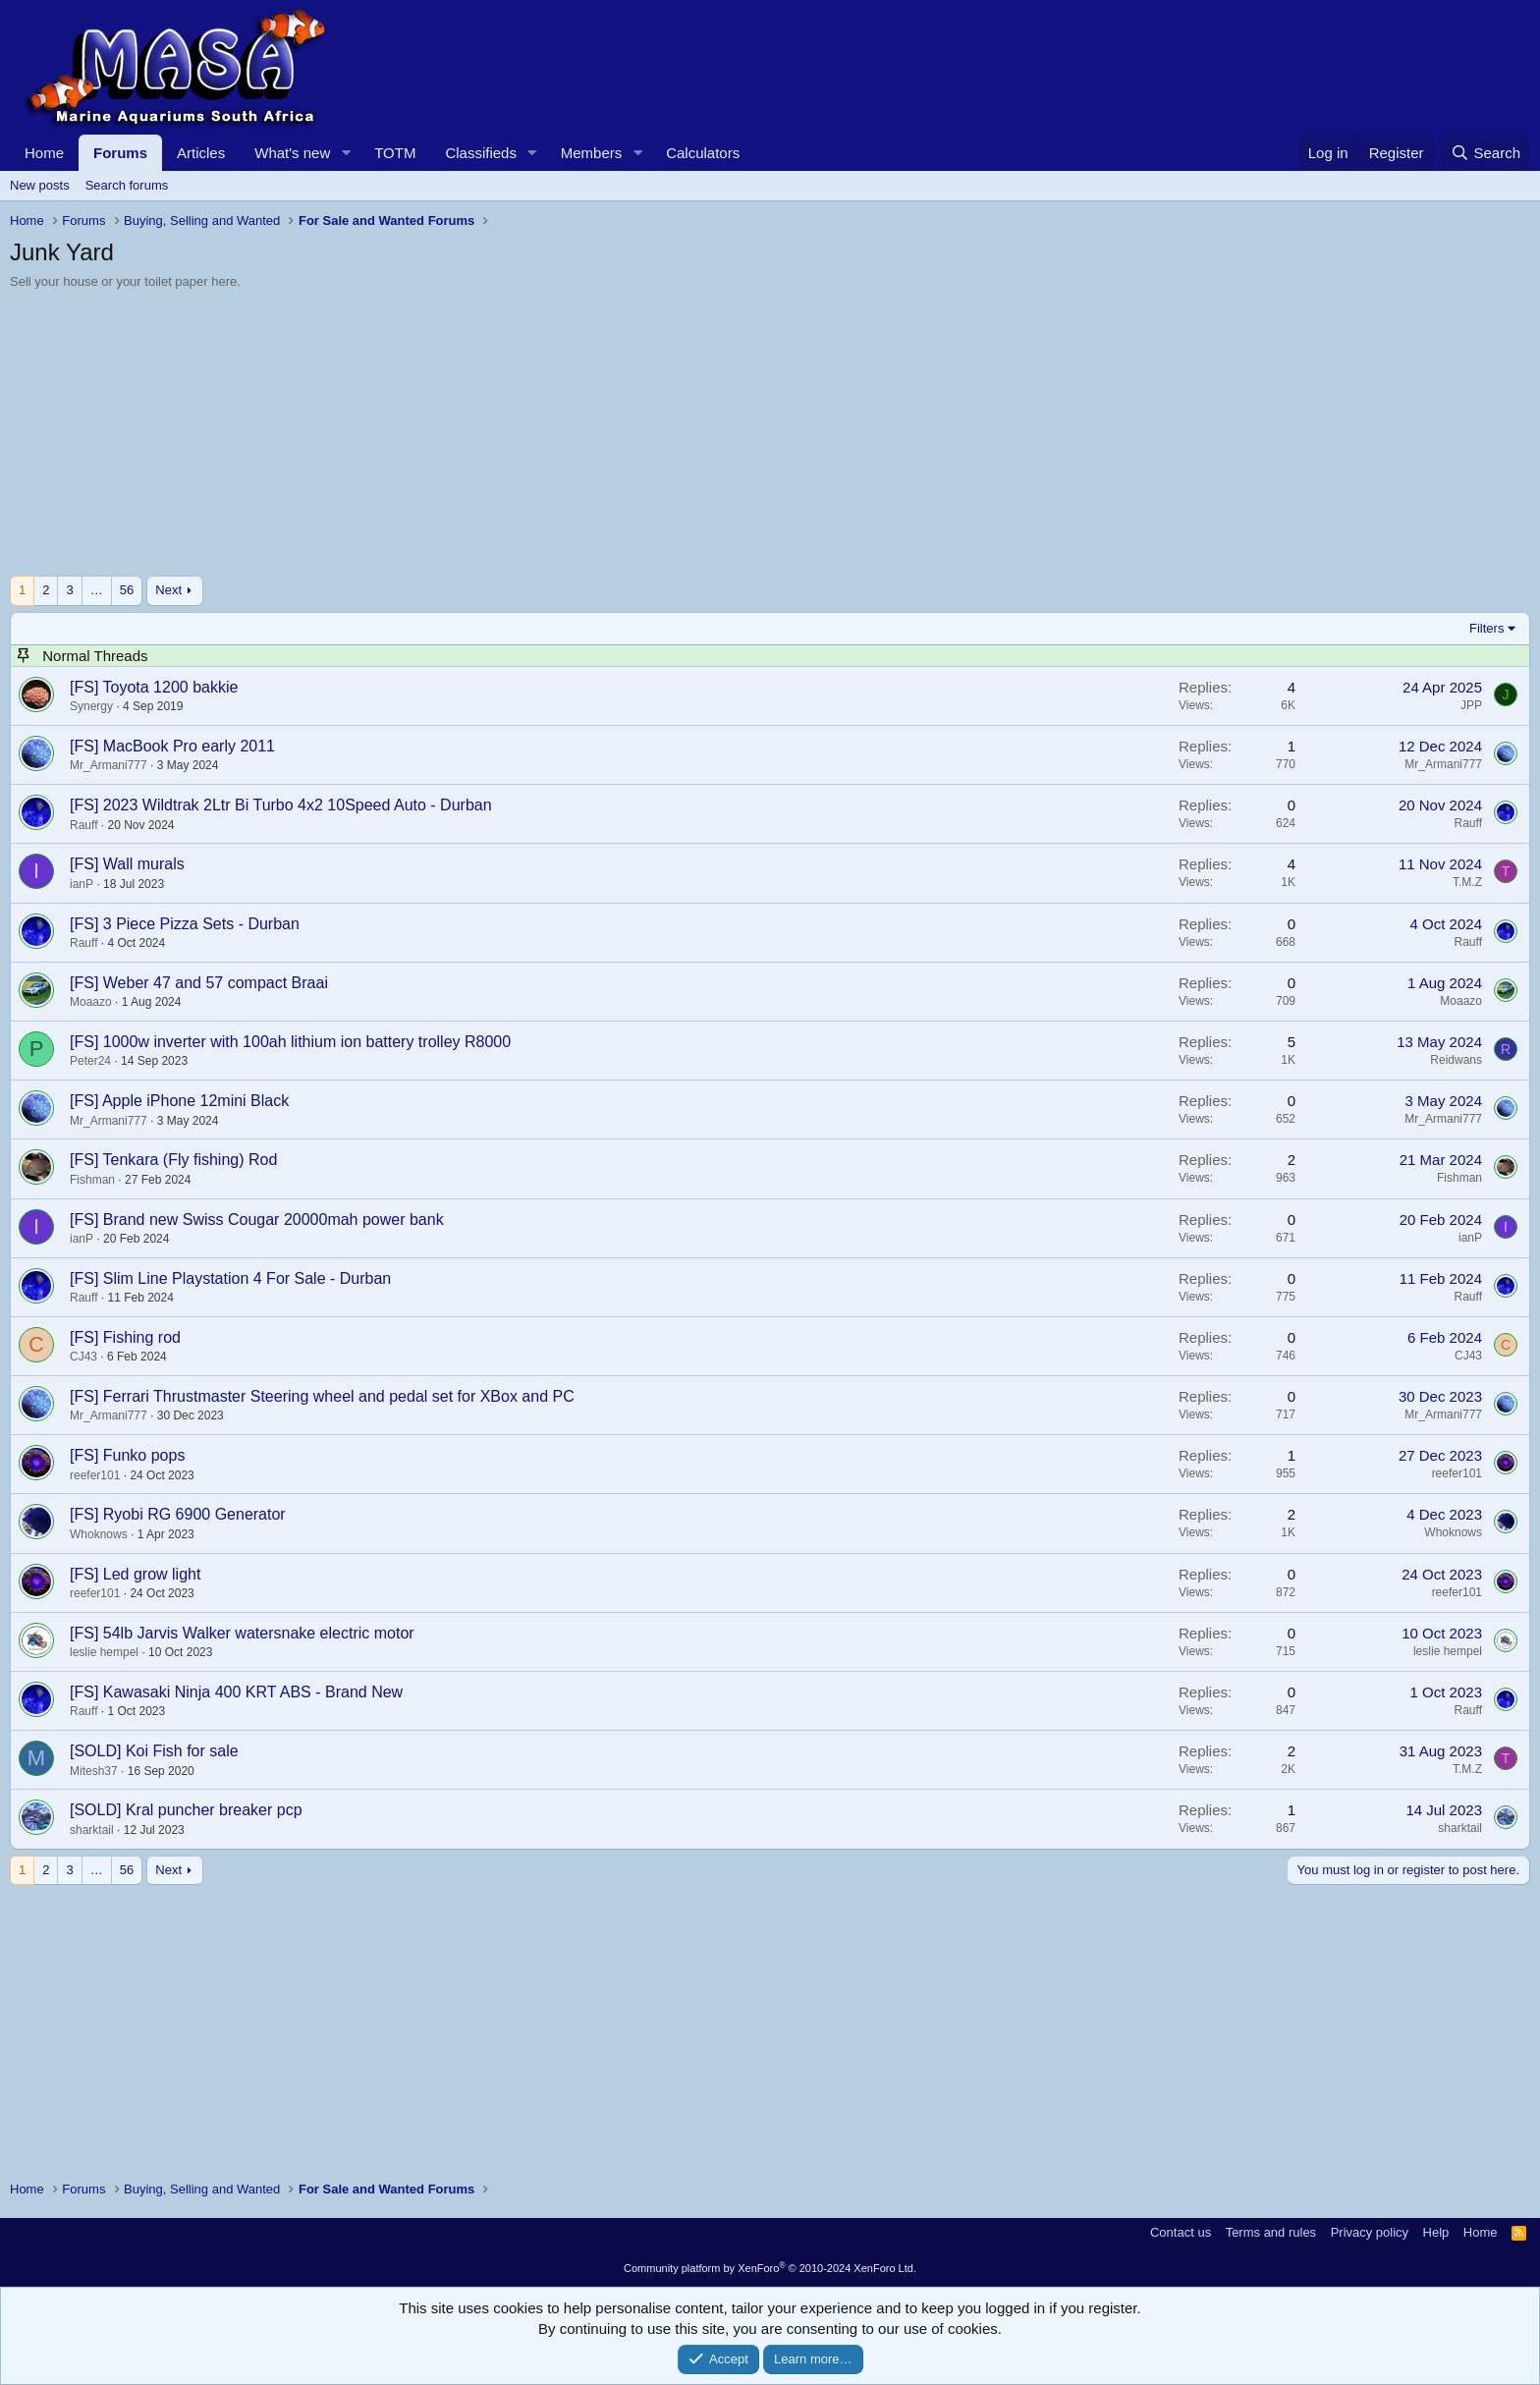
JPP (1471, 705)
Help (1436, 2232)
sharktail (92, 1830)
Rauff (83, 825)
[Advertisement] (599, 438)
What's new (292, 152)
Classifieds (481, 152)
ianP (81, 884)
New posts (40, 185)
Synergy (91, 706)
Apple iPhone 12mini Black (195, 1100)
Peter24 (90, 1061)
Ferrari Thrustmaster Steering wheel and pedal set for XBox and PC (339, 1396)
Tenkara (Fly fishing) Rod (190, 1159)
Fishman (92, 1180)
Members (592, 152)
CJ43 (83, 1356)
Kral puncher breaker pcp (214, 1810)
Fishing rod (142, 1337)
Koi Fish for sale (182, 1751)
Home (44, 152)
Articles (201, 152)
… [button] (96, 589)
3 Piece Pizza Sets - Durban (201, 923)
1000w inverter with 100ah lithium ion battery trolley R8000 (307, 1041)
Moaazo (91, 1002)
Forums (120, 152)
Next (168, 589)
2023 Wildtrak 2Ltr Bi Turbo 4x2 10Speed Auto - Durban (297, 805)
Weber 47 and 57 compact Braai (215, 982)
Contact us (1180, 2232)
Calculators (703, 152)
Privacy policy (1369, 2232)
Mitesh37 (94, 1771)
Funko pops (144, 1455)
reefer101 (95, 1475)
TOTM (394, 152)
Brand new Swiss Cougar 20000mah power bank (273, 1219)
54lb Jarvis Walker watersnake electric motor (258, 1633)
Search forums (127, 185)
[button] (345, 153)
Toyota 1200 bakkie (171, 687)
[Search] (1485, 153)
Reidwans (1456, 1060)
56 (127, 589)
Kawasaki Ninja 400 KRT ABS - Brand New (253, 1692)
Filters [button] (1486, 628)
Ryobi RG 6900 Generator (194, 1514)
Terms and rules (1271, 2232)
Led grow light (152, 1574)
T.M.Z (1467, 882)
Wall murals (144, 864)
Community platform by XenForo (770, 2268)
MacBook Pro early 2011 (189, 746)
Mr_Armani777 (108, 765)
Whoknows (99, 1534)
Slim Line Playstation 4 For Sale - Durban (247, 1278)
